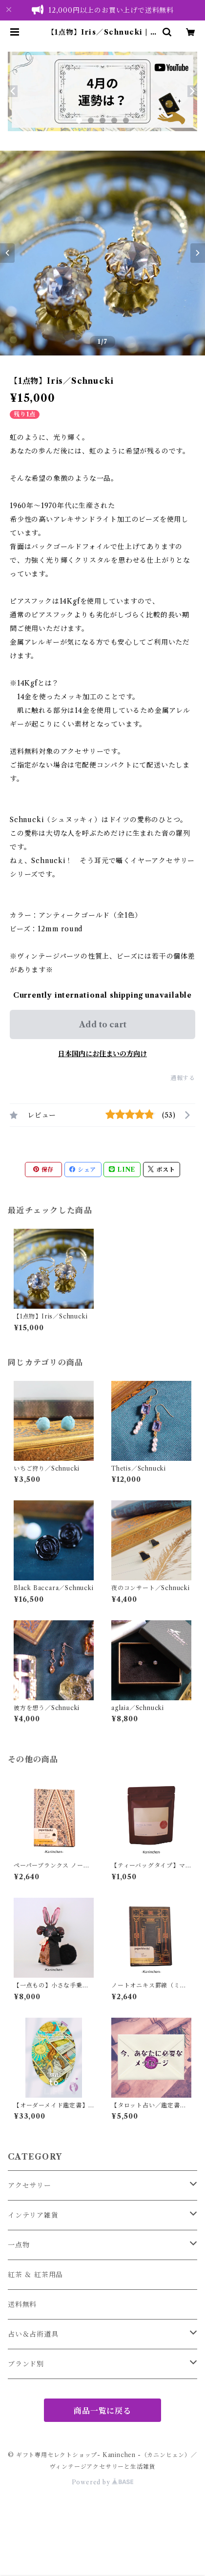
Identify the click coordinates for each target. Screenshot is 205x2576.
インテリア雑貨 (33, 2215)
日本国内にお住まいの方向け (102, 1053)
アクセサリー (29, 2185)
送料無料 (22, 2304)
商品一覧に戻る (102, 2411)
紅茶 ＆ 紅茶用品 (35, 2274)
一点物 (18, 2245)
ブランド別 (26, 2364)
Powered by (103, 2482)
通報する (182, 1078)
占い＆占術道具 (33, 2334)
